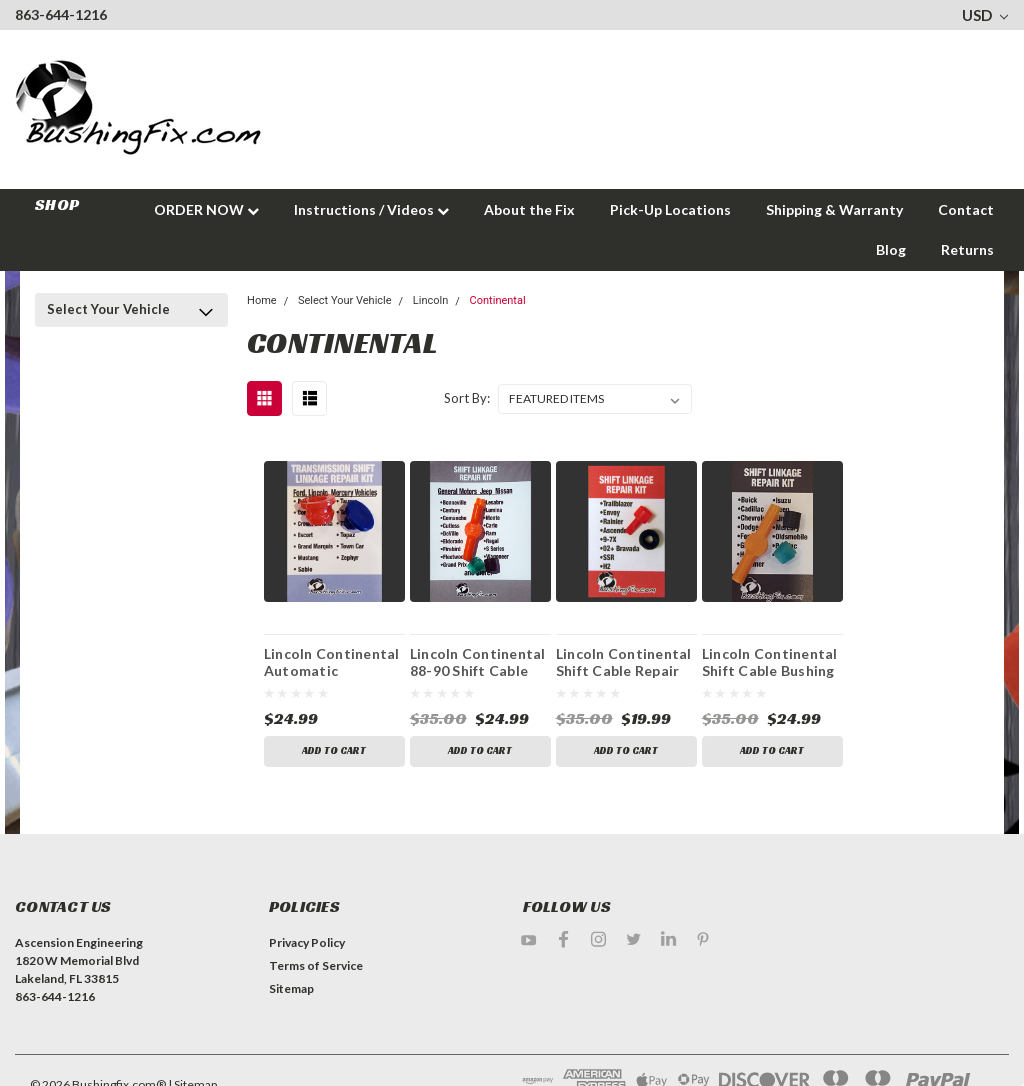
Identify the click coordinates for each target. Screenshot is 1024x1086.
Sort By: (467, 398)
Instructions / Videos (371, 209)
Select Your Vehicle (108, 309)
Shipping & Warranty (834, 209)
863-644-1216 (61, 14)
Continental (498, 300)
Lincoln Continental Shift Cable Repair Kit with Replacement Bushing (624, 662)
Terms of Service (316, 965)
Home (262, 300)
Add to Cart (334, 751)
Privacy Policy (307, 942)
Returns (967, 249)
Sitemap (291, 988)
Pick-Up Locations (670, 209)
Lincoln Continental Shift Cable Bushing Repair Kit (770, 662)
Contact (966, 209)
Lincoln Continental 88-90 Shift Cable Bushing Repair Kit (478, 662)
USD (985, 15)
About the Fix (529, 209)
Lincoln (430, 300)
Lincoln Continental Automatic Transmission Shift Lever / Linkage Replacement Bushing (332, 662)
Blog (891, 249)
